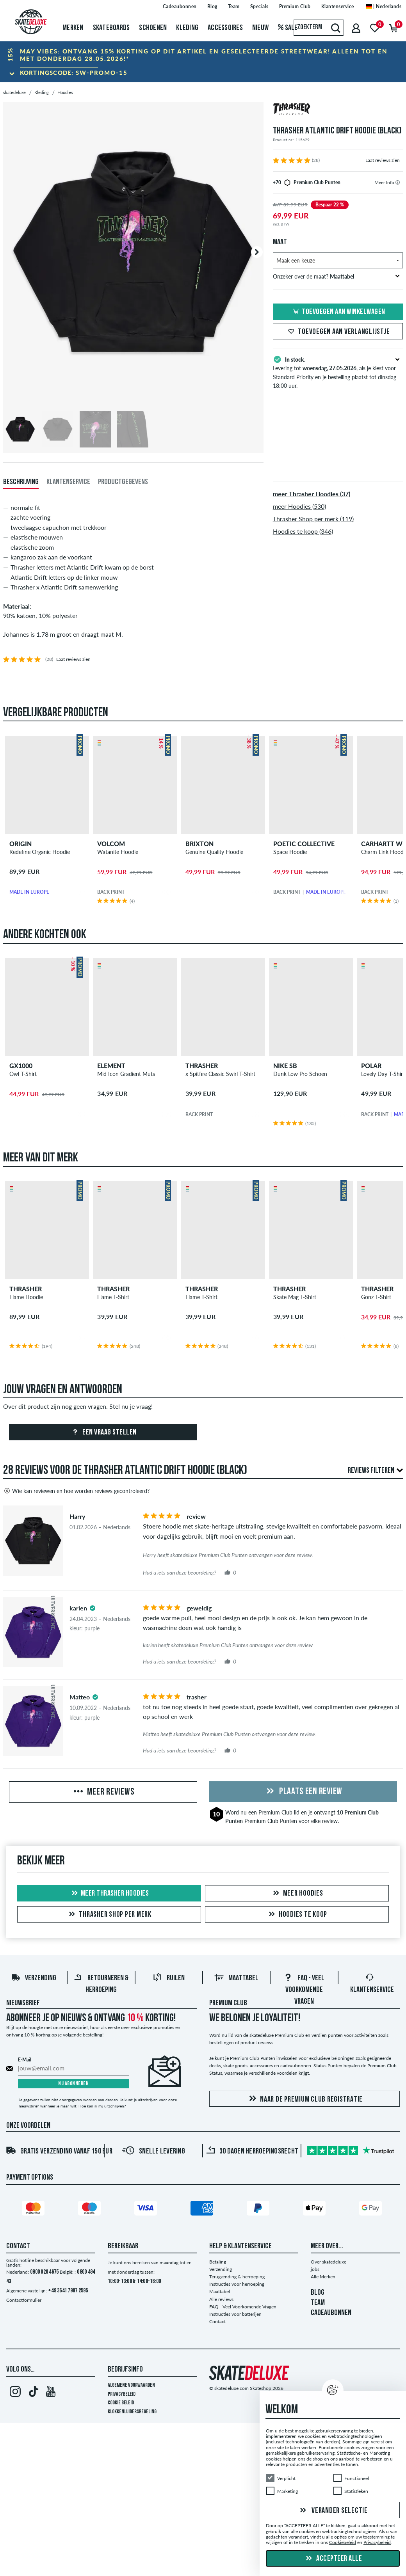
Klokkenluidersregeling (132, 2412)
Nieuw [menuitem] (260, 28)
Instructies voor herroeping (236, 2284)
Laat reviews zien (382, 160)
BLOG (317, 2293)
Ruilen (169, 1978)
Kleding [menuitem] (187, 28)
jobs (315, 2269)
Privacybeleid (121, 2394)
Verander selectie (333, 2511)
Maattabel (236, 1978)
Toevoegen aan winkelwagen (337, 312)
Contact (217, 2321)
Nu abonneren (73, 2084)
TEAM (318, 2303)
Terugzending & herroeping (237, 2277)
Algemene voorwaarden (131, 2385)
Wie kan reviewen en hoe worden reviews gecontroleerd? (76, 1491)
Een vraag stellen (103, 1432)
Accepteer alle (333, 2559)
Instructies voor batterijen (235, 2314)
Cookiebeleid (342, 2543)
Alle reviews (221, 2299)
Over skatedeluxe (328, 2262)
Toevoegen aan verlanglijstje (338, 332)
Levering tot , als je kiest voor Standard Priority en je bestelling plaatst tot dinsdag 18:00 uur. (338, 372)
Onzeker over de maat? (336, 276)
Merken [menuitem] (73, 28)
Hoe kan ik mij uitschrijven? (102, 2106)
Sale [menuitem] (288, 28)
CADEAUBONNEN (331, 2313)
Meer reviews (103, 1792)
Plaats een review (303, 1792)
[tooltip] (397, 182)
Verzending (33, 1978)
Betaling (217, 2262)
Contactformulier (23, 2300)
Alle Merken (323, 2277)
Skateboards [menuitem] (111, 28)
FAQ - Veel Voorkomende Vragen (303, 1990)
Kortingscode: (74, 72)
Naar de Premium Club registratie (304, 2099)
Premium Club (275, 1812)
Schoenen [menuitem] (153, 28)
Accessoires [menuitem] (225, 28)
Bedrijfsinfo (125, 2370)
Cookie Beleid (121, 2403)
